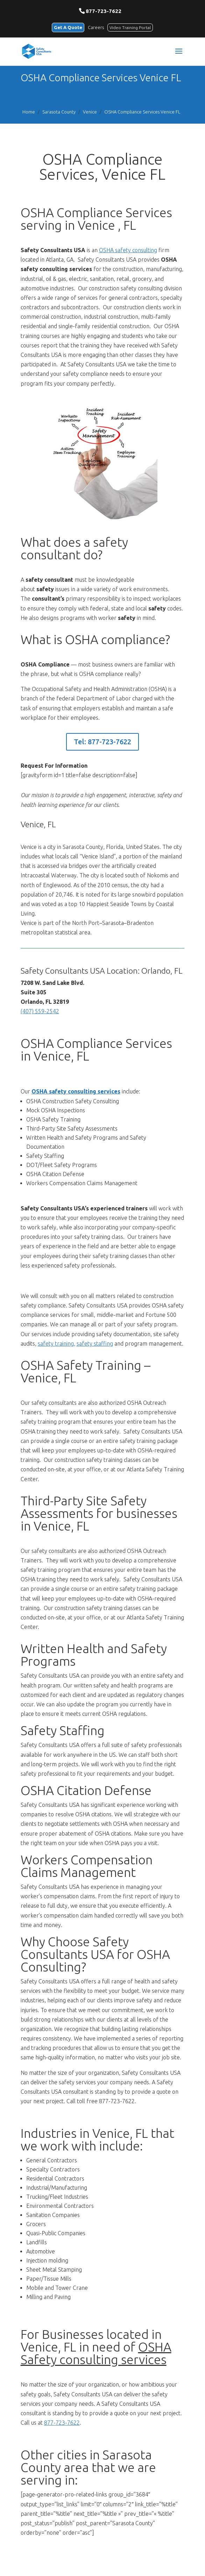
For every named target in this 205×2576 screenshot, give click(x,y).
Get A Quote (68, 27)
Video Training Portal (130, 27)
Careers (96, 27)
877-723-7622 (103, 11)
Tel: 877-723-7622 (102, 742)
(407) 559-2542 (40, 1011)
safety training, (56, 1343)
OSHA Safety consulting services (96, 2353)
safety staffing (95, 1343)
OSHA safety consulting (128, 250)
